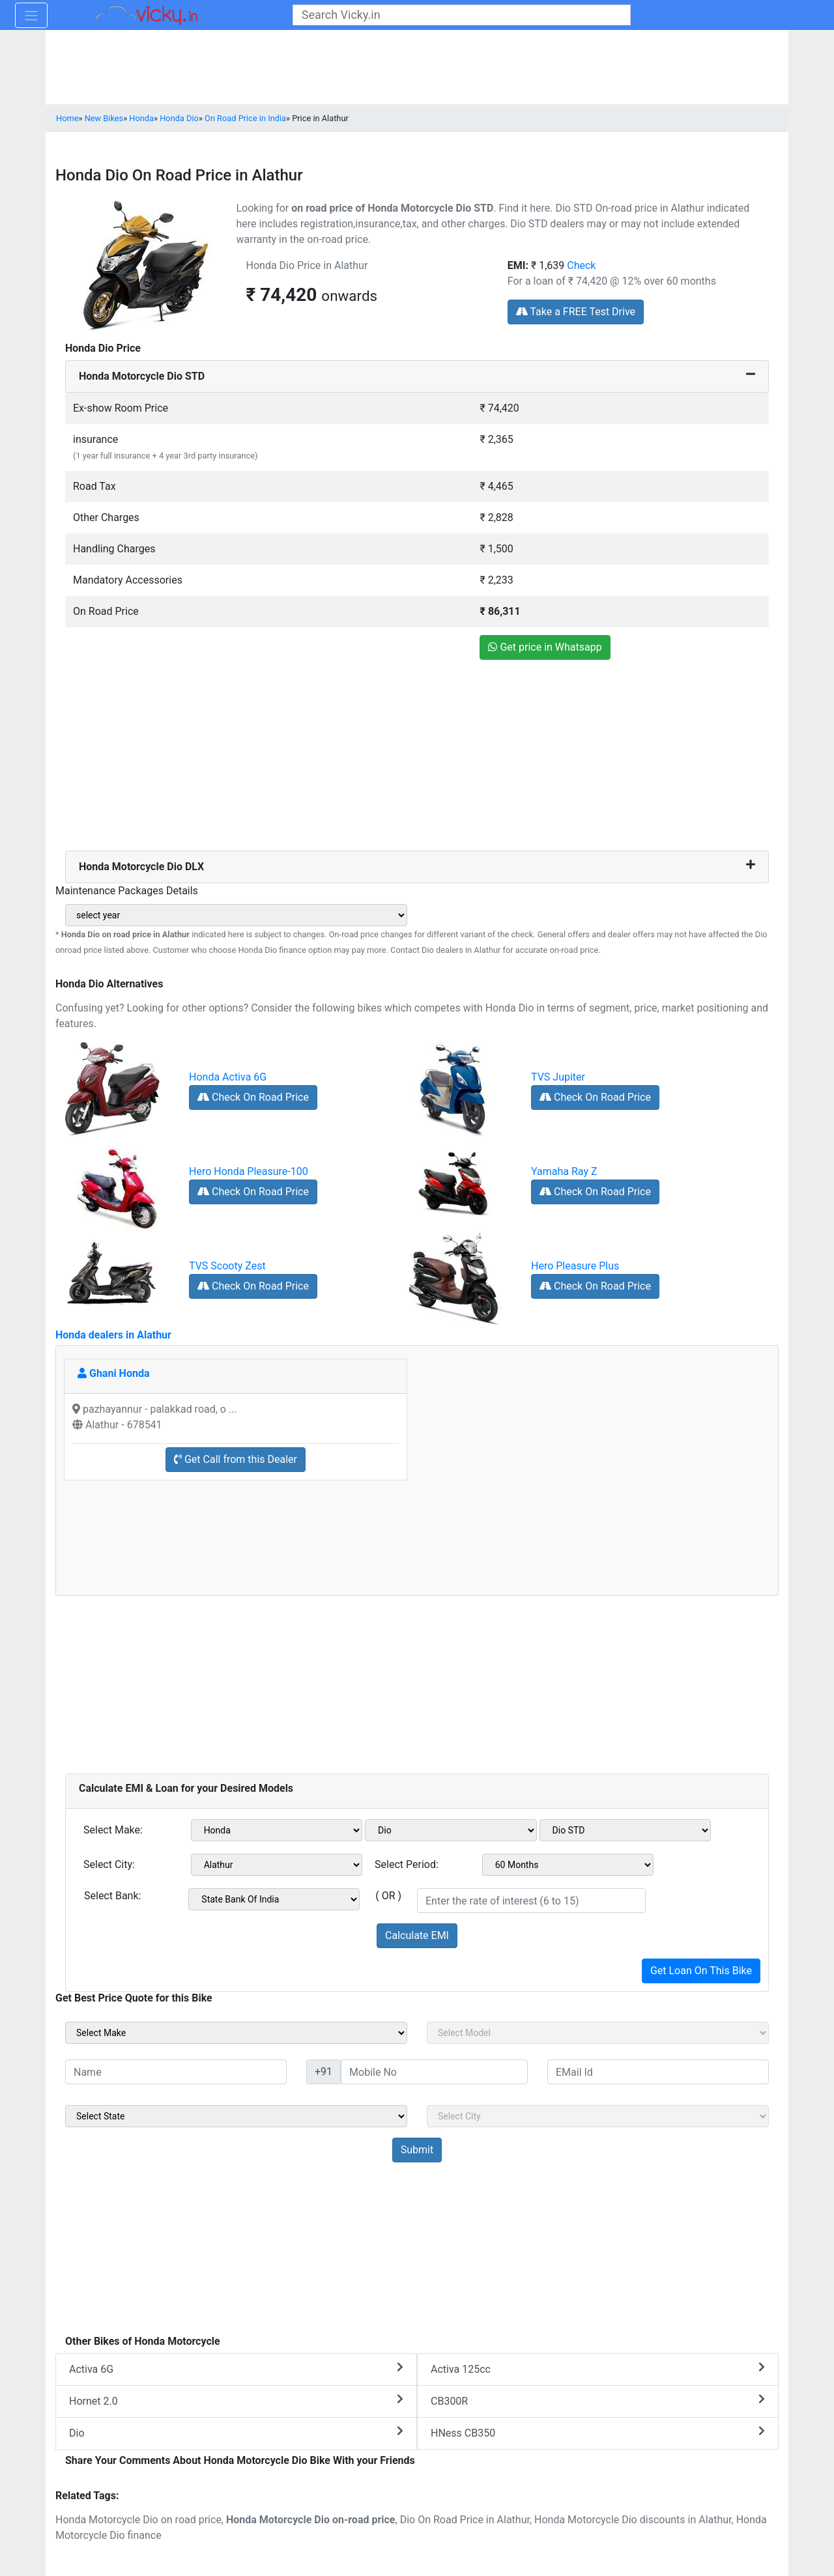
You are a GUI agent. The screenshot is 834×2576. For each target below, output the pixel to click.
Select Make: (113, 1830)
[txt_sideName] (176, 2071)
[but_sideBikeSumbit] (417, 2150)
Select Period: (407, 1864)
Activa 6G (236, 2368)
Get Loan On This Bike (701, 1970)
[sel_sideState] (236, 2116)
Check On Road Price (253, 1097)
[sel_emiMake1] (277, 1830)
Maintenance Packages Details (126, 891)
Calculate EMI (417, 1935)
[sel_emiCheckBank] (274, 1899)
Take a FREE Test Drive (575, 311)
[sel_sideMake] (236, 2033)
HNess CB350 (598, 2432)
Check (581, 265)
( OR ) (388, 1896)
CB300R (598, 2400)
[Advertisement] (417, 759)
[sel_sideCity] (598, 2116)
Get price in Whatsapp (544, 647)
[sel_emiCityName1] (277, 1865)
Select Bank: (112, 1896)
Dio (236, 2432)
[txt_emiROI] (531, 1900)
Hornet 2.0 (236, 2400)
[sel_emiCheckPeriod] (568, 1865)
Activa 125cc (598, 2368)
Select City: (109, 1864)
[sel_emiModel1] (451, 1830)
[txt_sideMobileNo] (434, 2071)
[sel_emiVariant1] (625, 1830)
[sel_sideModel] (598, 2033)
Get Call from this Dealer (235, 1459)
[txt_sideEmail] (658, 2071)
